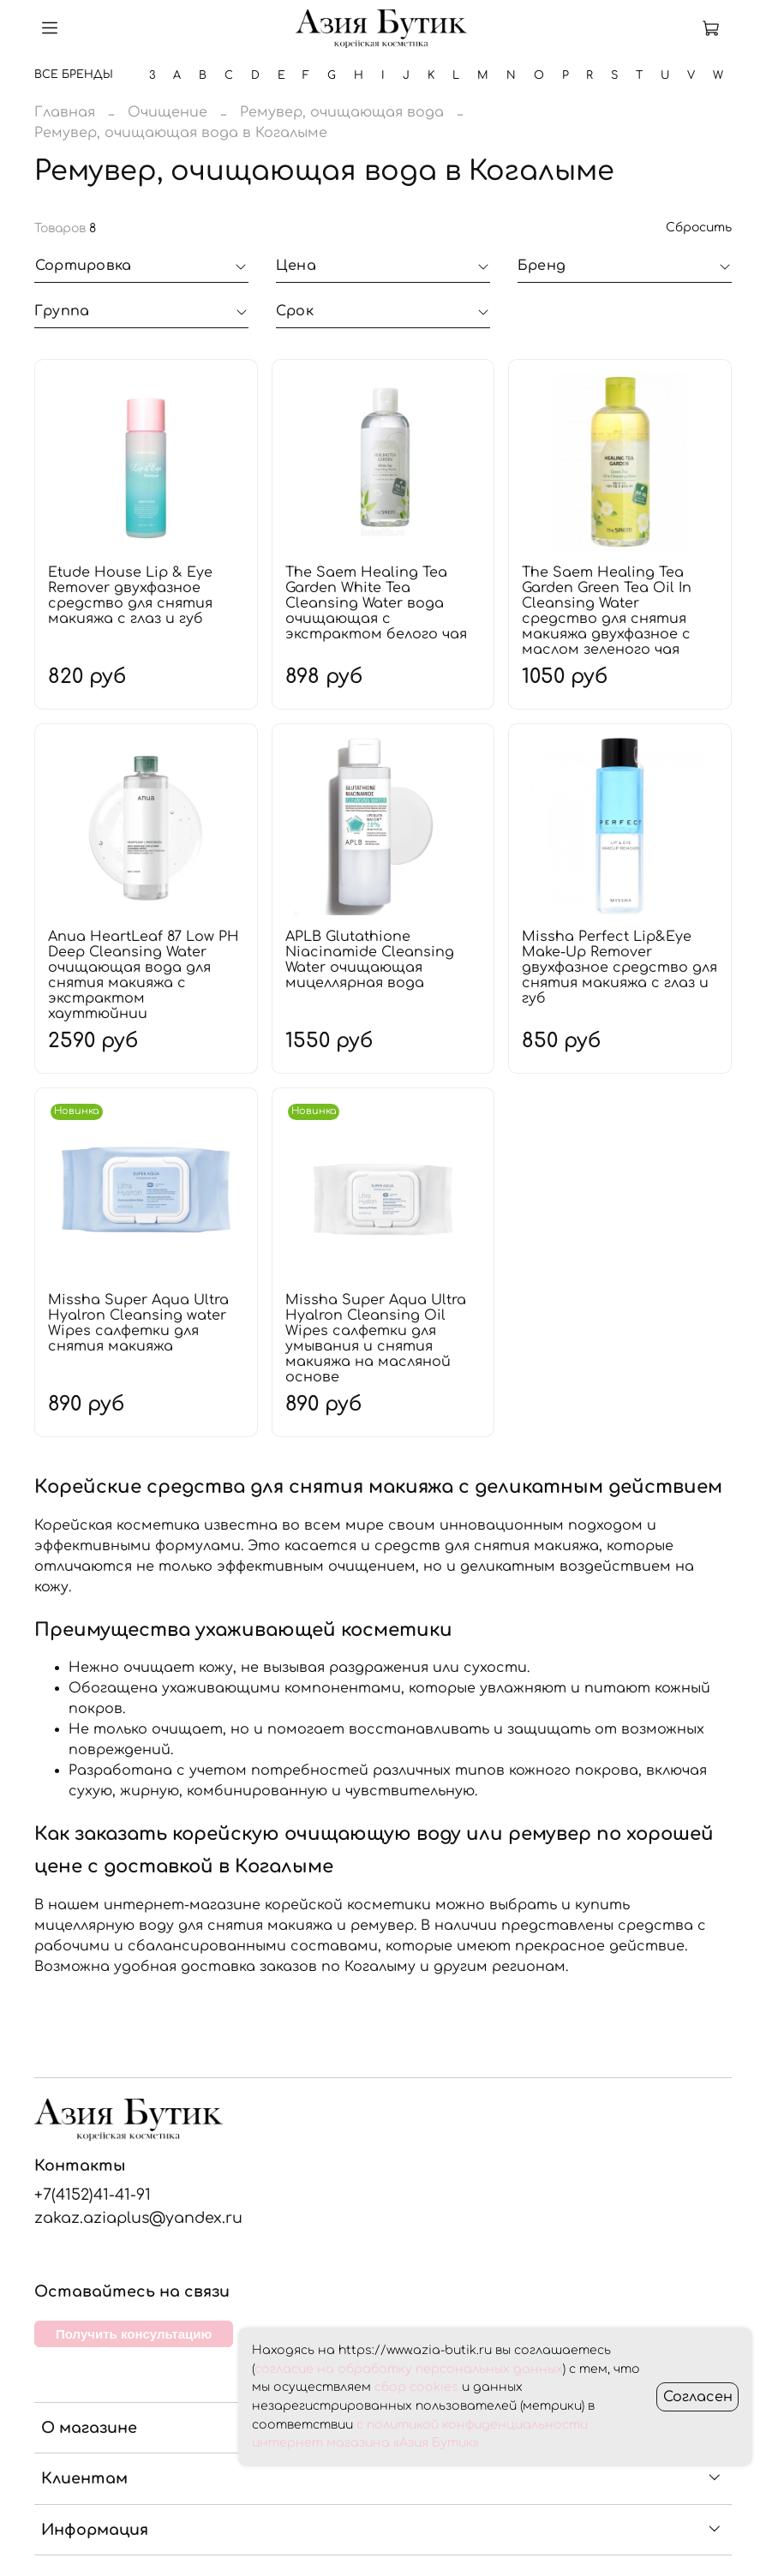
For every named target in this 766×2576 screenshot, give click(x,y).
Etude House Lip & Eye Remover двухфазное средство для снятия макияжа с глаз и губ (130, 595)
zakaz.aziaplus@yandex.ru (138, 2217)
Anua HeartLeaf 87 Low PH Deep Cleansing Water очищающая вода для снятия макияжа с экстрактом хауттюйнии (143, 975)
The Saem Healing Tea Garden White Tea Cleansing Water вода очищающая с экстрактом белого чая (376, 603)
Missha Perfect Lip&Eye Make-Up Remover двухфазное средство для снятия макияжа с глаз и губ (619, 967)
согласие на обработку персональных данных (408, 2369)
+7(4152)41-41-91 (92, 2194)
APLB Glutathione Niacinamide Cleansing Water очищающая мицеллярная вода (369, 960)
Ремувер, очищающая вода (342, 112)
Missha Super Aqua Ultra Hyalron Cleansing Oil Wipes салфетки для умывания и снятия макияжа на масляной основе (375, 1338)
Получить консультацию (134, 2334)
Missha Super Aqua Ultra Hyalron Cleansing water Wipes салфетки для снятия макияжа (138, 1323)
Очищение (167, 112)
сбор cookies (416, 2387)
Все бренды (73, 75)
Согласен (698, 2397)
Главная (64, 112)
